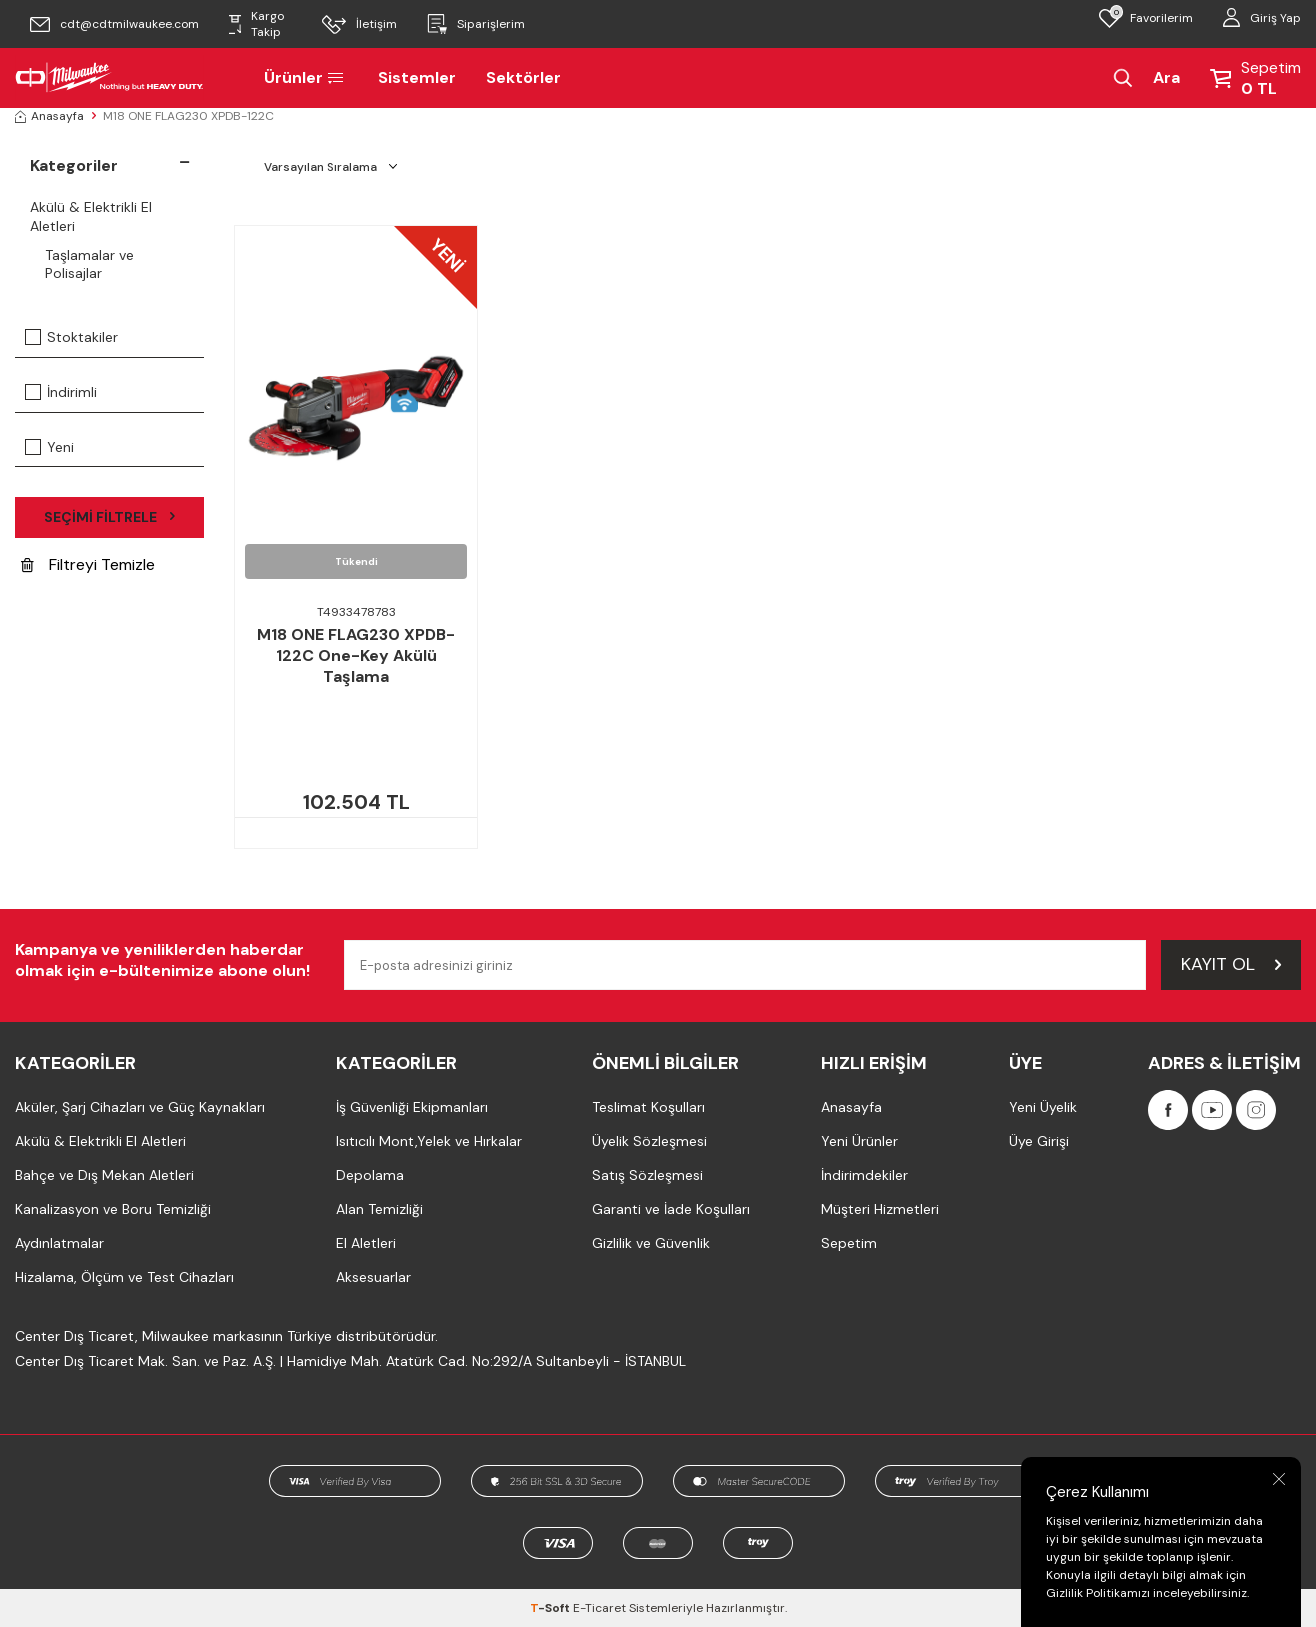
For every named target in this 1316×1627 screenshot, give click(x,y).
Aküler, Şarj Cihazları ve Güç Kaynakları (140, 1107)
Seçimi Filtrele (109, 517)
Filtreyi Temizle (88, 564)
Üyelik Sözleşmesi (649, 1141)
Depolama (370, 1175)
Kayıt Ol (1231, 964)
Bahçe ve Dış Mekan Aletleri (104, 1175)
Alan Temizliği (379, 1209)
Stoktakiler (71, 337)
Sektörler (523, 77)
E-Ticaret (599, 1608)
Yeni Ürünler (859, 1141)
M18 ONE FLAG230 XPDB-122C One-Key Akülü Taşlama (356, 656)
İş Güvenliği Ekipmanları (412, 1107)
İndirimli (61, 392)
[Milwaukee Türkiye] (109, 78)
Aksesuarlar (373, 1277)
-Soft (551, 1608)
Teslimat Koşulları (648, 1107)
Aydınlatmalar (59, 1243)
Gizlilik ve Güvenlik (651, 1243)
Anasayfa (49, 116)
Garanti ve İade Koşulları (671, 1209)
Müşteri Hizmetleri (880, 1209)
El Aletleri (366, 1243)
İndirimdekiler (864, 1175)
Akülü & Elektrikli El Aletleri (91, 216)
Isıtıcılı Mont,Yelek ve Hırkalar (429, 1141)
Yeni (49, 447)
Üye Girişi (1039, 1141)
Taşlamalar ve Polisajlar (89, 264)
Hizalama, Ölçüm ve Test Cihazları (124, 1277)
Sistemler (417, 77)
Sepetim (849, 1243)
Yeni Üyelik (1043, 1107)
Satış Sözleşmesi (647, 1175)
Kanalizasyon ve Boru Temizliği (113, 1209)
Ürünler (306, 77)
